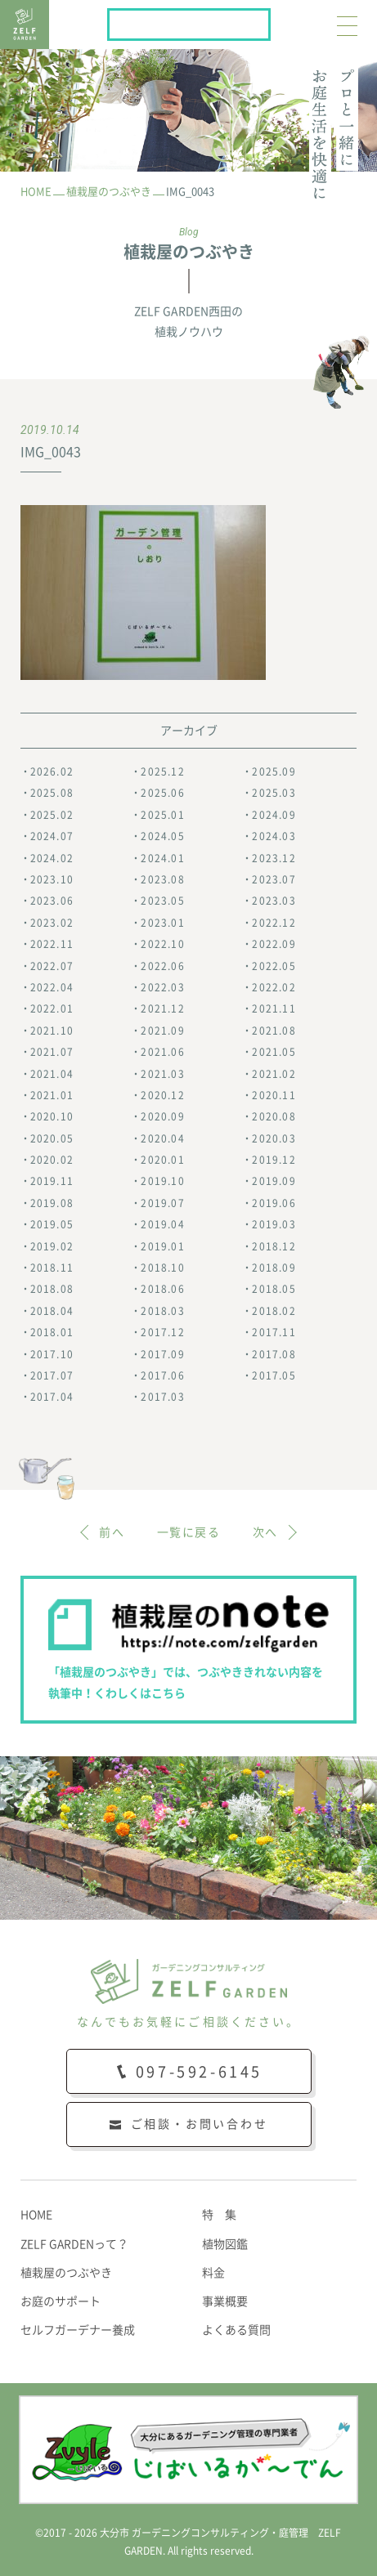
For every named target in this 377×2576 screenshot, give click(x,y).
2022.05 (273, 966)
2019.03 (273, 1224)
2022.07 (52, 966)
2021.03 (162, 1074)
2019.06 (273, 1203)
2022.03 (162, 987)
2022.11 (52, 944)
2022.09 (273, 944)
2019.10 (162, 1181)
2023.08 (162, 879)
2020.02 (52, 1160)
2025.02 (52, 815)
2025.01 (162, 815)
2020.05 (52, 1138)
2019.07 (162, 1203)
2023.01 (162, 923)
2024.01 (162, 858)
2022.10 (162, 944)
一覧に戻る (188, 1532)
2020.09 (162, 1116)
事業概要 (225, 2301)
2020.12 (162, 1095)
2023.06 (52, 901)
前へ (111, 1532)
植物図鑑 (225, 2244)
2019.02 (52, 1246)
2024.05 (162, 836)
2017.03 (162, 1397)
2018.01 (52, 1332)
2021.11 (273, 1008)
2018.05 (273, 1289)
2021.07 (52, 1052)
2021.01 (52, 1095)
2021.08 (273, 1030)
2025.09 (273, 771)
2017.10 (52, 1354)
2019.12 (273, 1160)
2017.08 (273, 1354)
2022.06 (162, 966)
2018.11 (52, 1267)
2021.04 (52, 1074)
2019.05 (52, 1224)
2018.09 (273, 1267)
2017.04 (52, 1397)
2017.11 (273, 1332)
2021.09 (162, 1030)
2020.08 (273, 1116)
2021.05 (273, 1052)
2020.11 (273, 1095)
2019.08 (52, 1203)
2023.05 (162, 901)
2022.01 (52, 1008)
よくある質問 (236, 2330)
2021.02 (273, 1074)
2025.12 (162, 771)
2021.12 (162, 1008)
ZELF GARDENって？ (74, 2244)
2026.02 (52, 771)
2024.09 (273, 815)
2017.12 (162, 1332)
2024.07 (52, 836)
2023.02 (52, 923)
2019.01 (162, 1246)
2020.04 (162, 1138)
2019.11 (52, 1181)
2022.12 (273, 923)
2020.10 (52, 1116)
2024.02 (52, 858)
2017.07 (52, 1375)
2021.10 (52, 1030)
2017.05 (273, 1375)
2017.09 (162, 1354)
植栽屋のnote (269, 20)
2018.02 (273, 1311)
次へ (265, 1532)
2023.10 (52, 879)
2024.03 (273, 836)
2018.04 (52, 1311)
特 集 (219, 2214)
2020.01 (162, 1160)
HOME (36, 2214)
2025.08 (52, 793)
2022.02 (273, 987)
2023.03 (273, 901)
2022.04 (52, 987)
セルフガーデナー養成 (77, 2330)
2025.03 (273, 793)
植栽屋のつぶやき (66, 2273)
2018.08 (52, 1289)
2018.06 (162, 1289)
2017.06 (162, 1375)
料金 (213, 2273)
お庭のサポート (60, 2301)
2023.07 (273, 879)
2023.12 (273, 858)
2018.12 (273, 1246)
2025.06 (162, 793)
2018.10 (162, 1267)
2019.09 (273, 1181)
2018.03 (162, 1311)
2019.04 (162, 1224)
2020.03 (273, 1138)
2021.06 (162, 1052)
